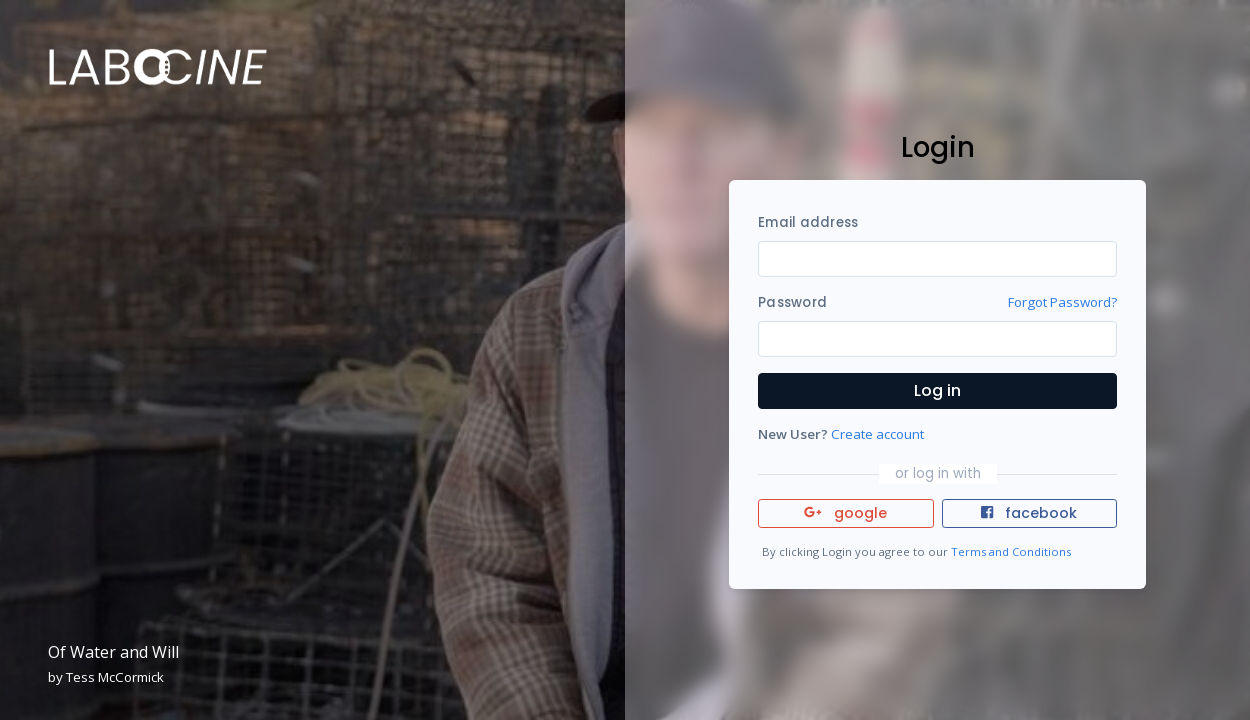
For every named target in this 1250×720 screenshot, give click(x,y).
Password (792, 302)
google (845, 513)
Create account (877, 434)
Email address (808, 222)
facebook (1029, 513)
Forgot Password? (1062, 302)
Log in (937, 390)
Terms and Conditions (1011, 551)
